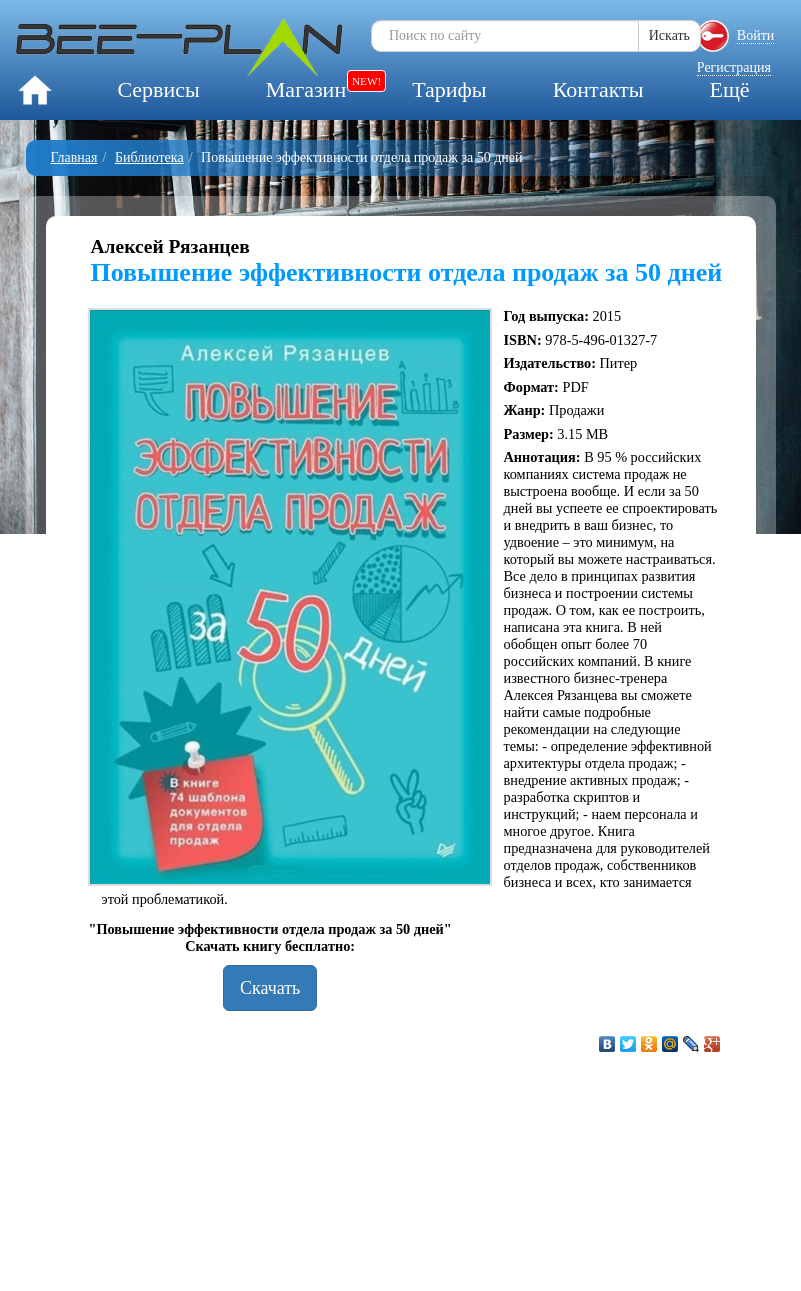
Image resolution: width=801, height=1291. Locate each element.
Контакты (598, 89)
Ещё (729, 89)
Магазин (306, 89)
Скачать (270, 988)
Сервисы (158, 89)
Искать (669, 35)
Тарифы (449, 89)
